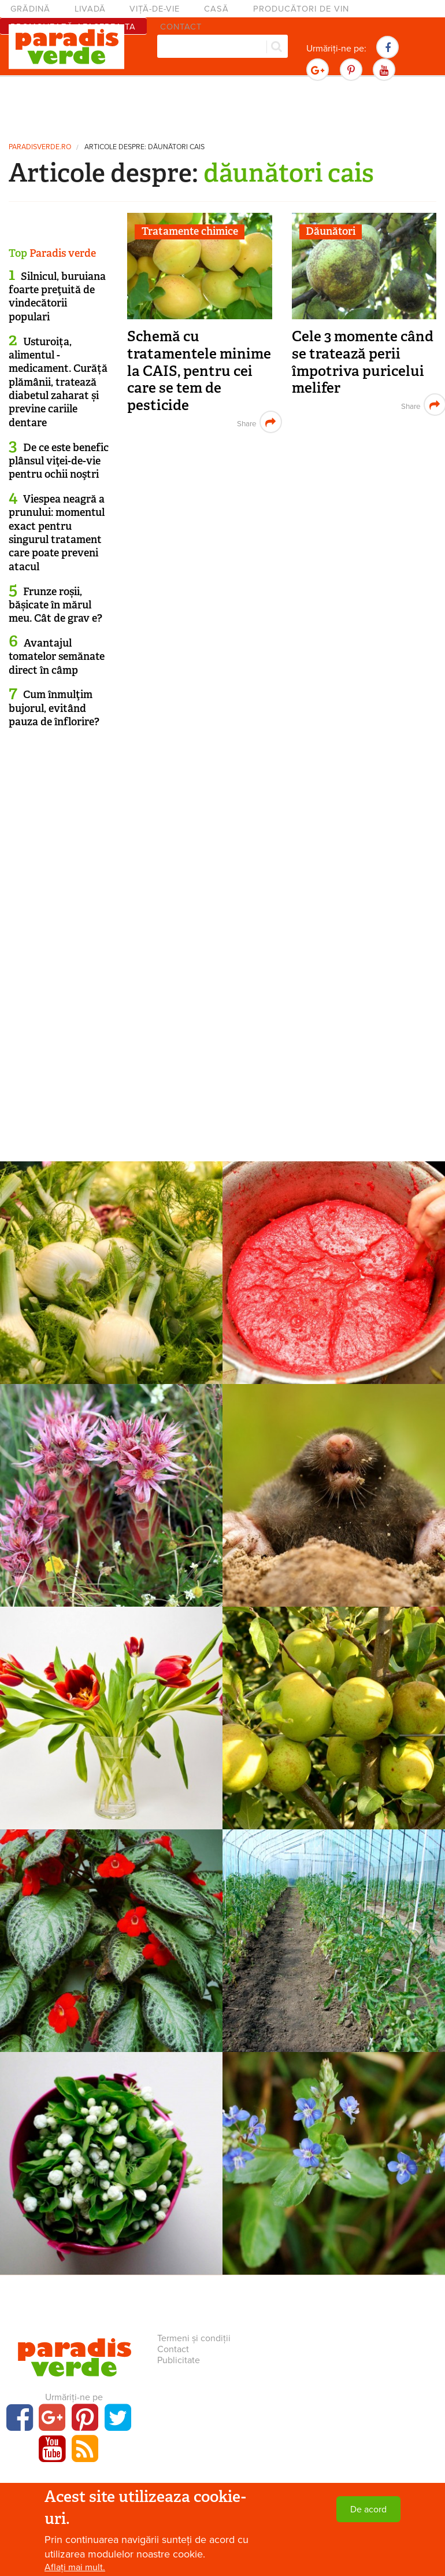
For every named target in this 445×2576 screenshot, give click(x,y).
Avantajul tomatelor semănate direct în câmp (57, 656)
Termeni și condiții (194, 2338)
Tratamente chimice (190, 231)
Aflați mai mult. (74, 2567)
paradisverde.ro (40, 147)
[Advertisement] (222, 107)
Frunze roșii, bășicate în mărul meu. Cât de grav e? (55, 605)
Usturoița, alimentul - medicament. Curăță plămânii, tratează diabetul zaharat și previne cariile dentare (58, 382)
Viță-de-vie (154, 9)
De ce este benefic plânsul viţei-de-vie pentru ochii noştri (59, 461)
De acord (368, 2509)
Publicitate (178, 2360)
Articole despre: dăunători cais (144, 147)
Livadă (90, 9)
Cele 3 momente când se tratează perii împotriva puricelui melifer (362, 362)
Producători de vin (301, 9)
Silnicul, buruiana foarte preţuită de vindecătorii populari (57, 297)
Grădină (30, 9)
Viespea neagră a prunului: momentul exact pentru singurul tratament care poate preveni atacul (57, 533)
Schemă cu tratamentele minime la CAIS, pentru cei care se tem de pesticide (199, 371)
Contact (173, 2349)
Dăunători (330, 231)
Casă (216, 9)
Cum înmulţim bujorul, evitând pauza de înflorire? (54, 708)
